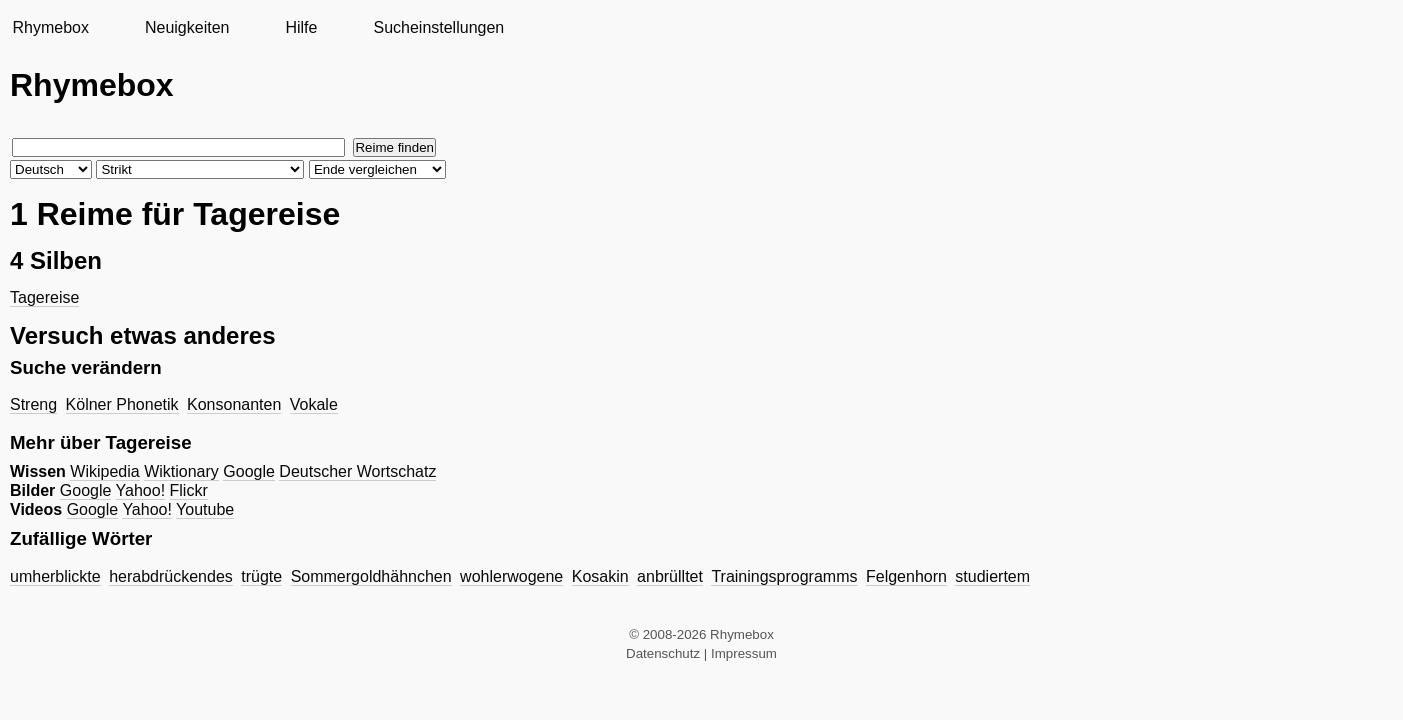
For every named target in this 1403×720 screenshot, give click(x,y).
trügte (261, 576)
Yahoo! (141, 490)
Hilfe (301, 27)
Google (249, 471)
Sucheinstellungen (438, 27)
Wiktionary (181, 471)
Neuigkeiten (187, 27)
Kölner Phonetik (122, 404)
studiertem (992, 576)
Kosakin (600, 576)
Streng (33, 404)
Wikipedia (104, 471)
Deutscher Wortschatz (357, 471)
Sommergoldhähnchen (371, 576)
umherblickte (55, 576)
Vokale (314, 404)
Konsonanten (234, 404)
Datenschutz (663, 653)
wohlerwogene (511, 576)
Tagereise (44, 297)
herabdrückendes (171, 576)
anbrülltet (670, 576)
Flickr (189, 490)
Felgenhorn (906, 576)
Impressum (744, 653)
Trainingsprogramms (784, 576)
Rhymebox (50, 27)
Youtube (205, 509)
